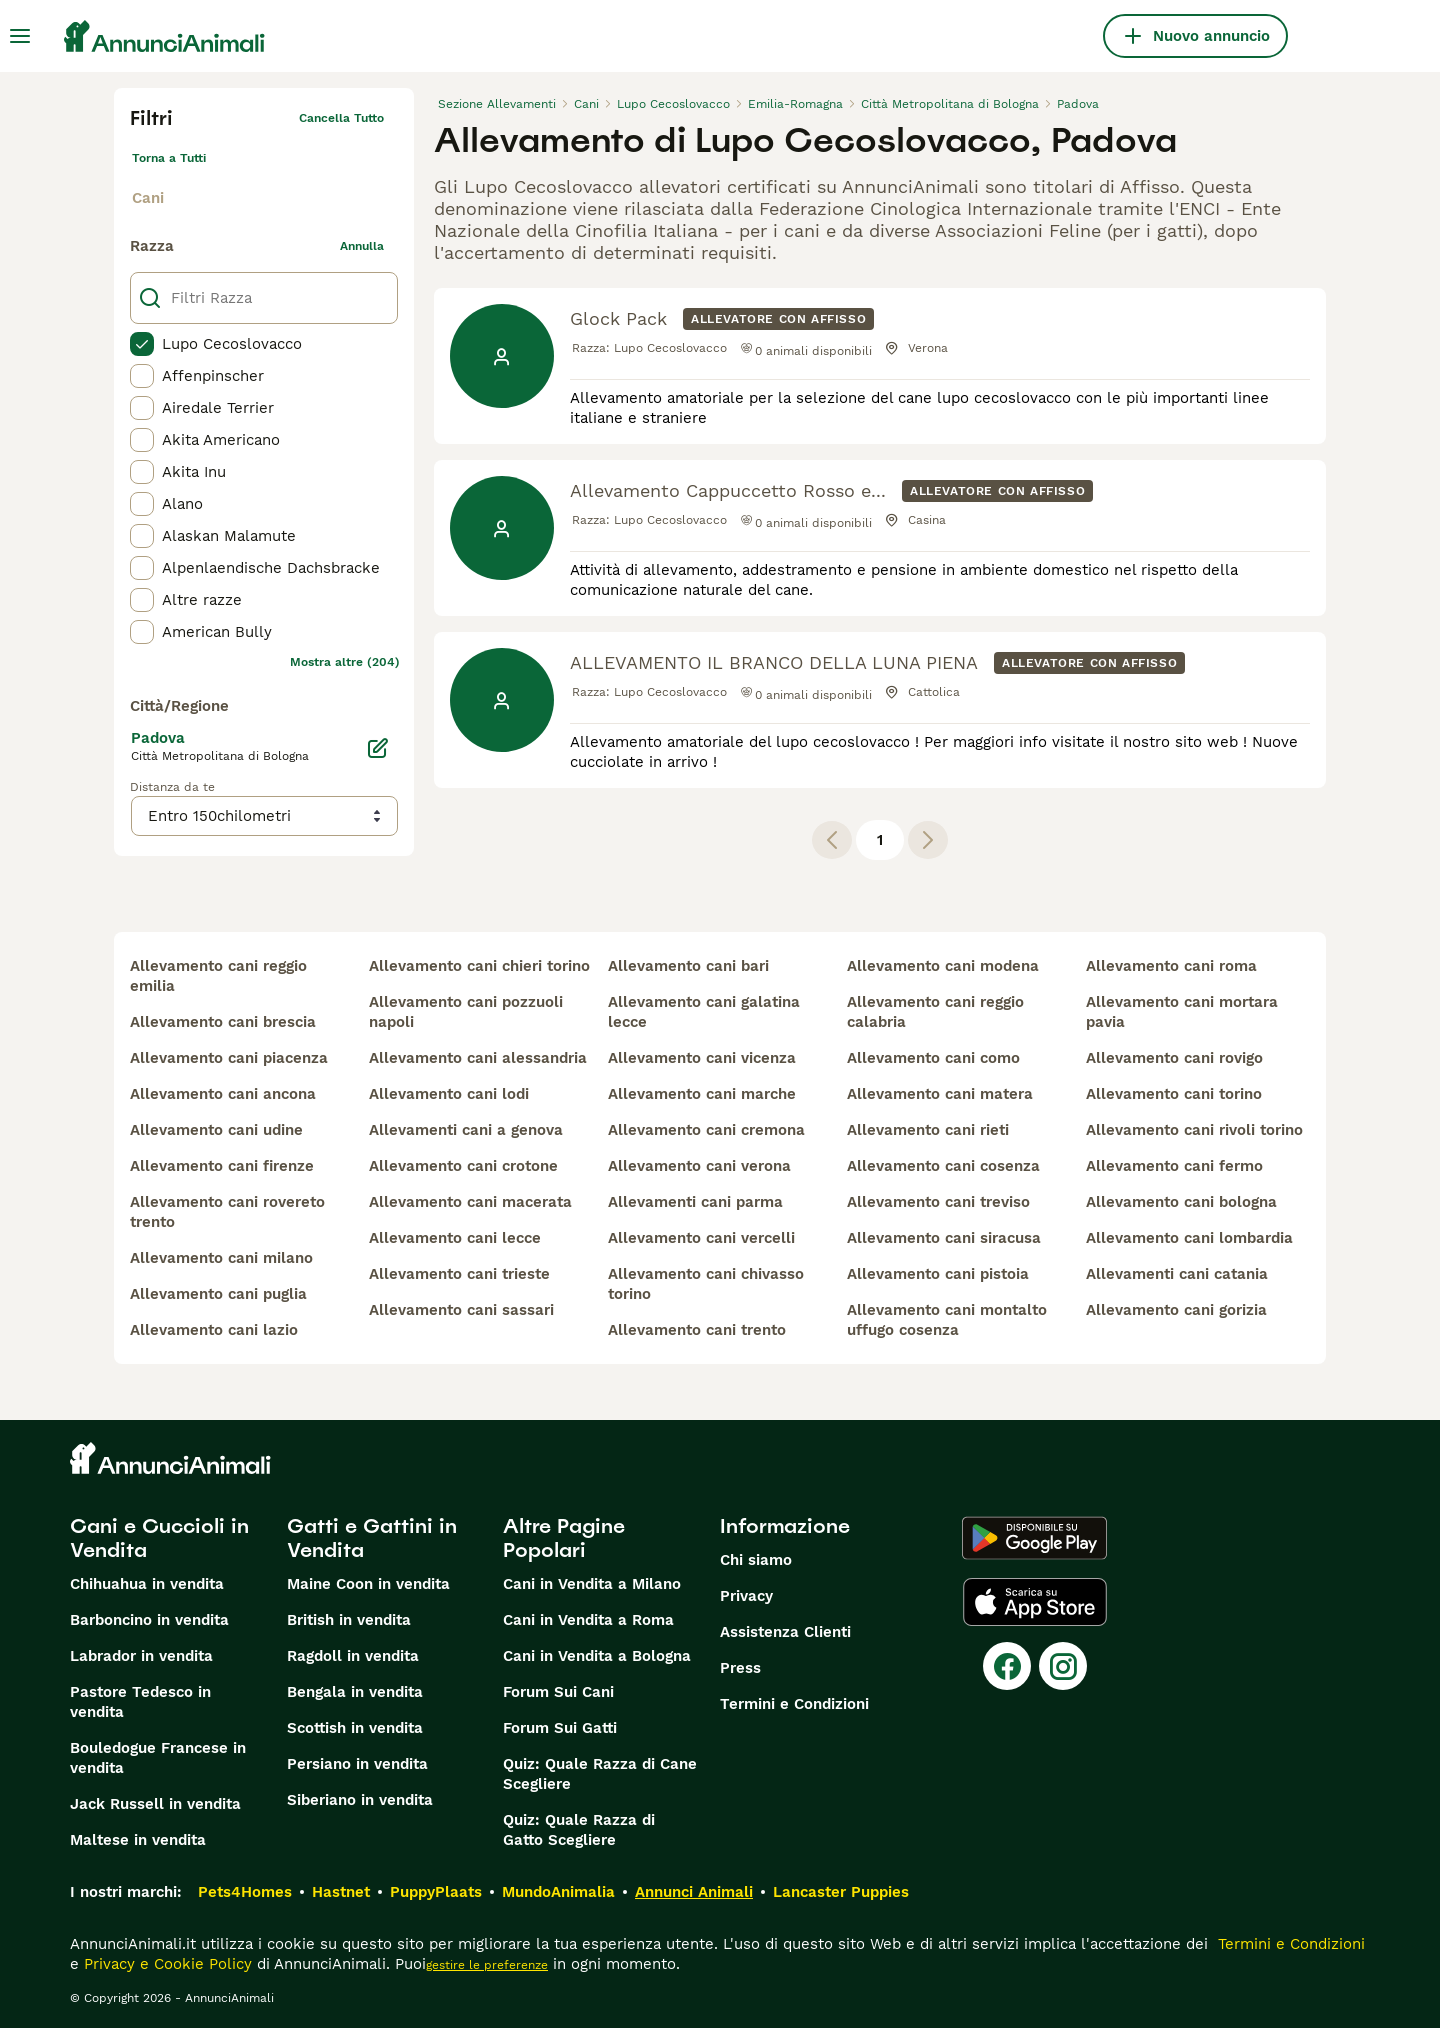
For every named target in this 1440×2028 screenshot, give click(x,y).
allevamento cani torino (1174, 1094)
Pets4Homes (245, 1892)
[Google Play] (1034, 1538)
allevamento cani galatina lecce (704, 1012)
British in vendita (349, 1620)
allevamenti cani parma (695, 1202)
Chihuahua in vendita (147, 1584)
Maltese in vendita (138, 1840)
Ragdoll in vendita (353, 1656)
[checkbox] (142, 344)
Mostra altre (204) (345, 662)
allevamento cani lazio (214, 1330)
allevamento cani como (933, 1058)
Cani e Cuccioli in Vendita (159, 1538)
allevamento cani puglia (218, 1294)
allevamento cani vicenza (702, 1058)
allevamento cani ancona (223, 1094)
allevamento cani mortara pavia (1182, 1012)
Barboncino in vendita (149, 1620)
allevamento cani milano (221, 1258)
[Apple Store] (1035, 1602)
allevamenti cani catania (1177, 1274)
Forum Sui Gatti (560, 1728)
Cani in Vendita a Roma (588, 1620)
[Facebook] (1007, 1666)
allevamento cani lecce (455, 1238)
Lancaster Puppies (841, 1892)
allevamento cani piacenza (229, 1058)
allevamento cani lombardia (1189, 1238)
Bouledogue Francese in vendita (158, 1758)
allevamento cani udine (216, 1130)
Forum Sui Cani (558, 1692)
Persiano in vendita (357, 1764)
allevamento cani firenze (222, 1166)
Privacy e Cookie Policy (165, 1964)
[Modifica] (378, 748)
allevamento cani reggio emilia (218, 976)
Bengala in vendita (355, 1692)
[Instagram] (1063, 1666)
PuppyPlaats (436, 1892)
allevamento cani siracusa (944, 1238)
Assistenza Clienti (785, 1632)
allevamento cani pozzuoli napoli (466, 1012)
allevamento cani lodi (449, 1094)
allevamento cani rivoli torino (1194, 1130)
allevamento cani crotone (463, 1166)
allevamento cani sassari (461, 1310)
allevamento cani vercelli (701, 1238)
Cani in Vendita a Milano (592, 1584)
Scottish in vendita (355, 1728)
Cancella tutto (341, 118)
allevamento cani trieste (459, 1274)
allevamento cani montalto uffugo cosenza (947, 1320)
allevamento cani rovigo (1174, 1058)
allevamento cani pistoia (938, 1274)
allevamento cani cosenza (943, 1166)
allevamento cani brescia (223, 1022)
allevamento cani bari (688, 966)
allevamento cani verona (699, 1166)
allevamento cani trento (697, 1330)
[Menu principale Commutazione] (20, 36)
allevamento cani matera (940, 1094)
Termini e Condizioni (794, 1704)
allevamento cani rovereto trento (227, 1212)
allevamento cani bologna (1181, 1202)
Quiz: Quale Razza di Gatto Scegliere (579, 1830)
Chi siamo (756, 1560)
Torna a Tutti (169, 158)
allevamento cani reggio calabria (935, 1012)
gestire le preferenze (487, 1965)
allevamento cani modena (943, 966)
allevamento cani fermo (1174, 1166)
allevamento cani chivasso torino (706, 1284)
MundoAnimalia (558, 1892)
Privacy (746, 1596)
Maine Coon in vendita (368, 1584)
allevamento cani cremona (706, 1130)
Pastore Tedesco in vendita (140, 1702)
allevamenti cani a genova (466, 1130)
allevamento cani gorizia (1176, 1310)
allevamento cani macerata (470, 1202)
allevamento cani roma (1171, 966)
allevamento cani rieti (928, 1130)
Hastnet (341, 1892)
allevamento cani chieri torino (479, 966)
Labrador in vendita (141, 1656)
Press (740, 1668)
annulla (362, 246)
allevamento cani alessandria (478, 1058)
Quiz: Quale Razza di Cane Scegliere (600, 1774)
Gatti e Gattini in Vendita (372, 1538)
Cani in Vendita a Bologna (597, 1656)
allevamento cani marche (702, 1094)
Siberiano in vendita (360, 1800)
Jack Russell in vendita (155, 1804)
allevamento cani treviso (938, 1202)
